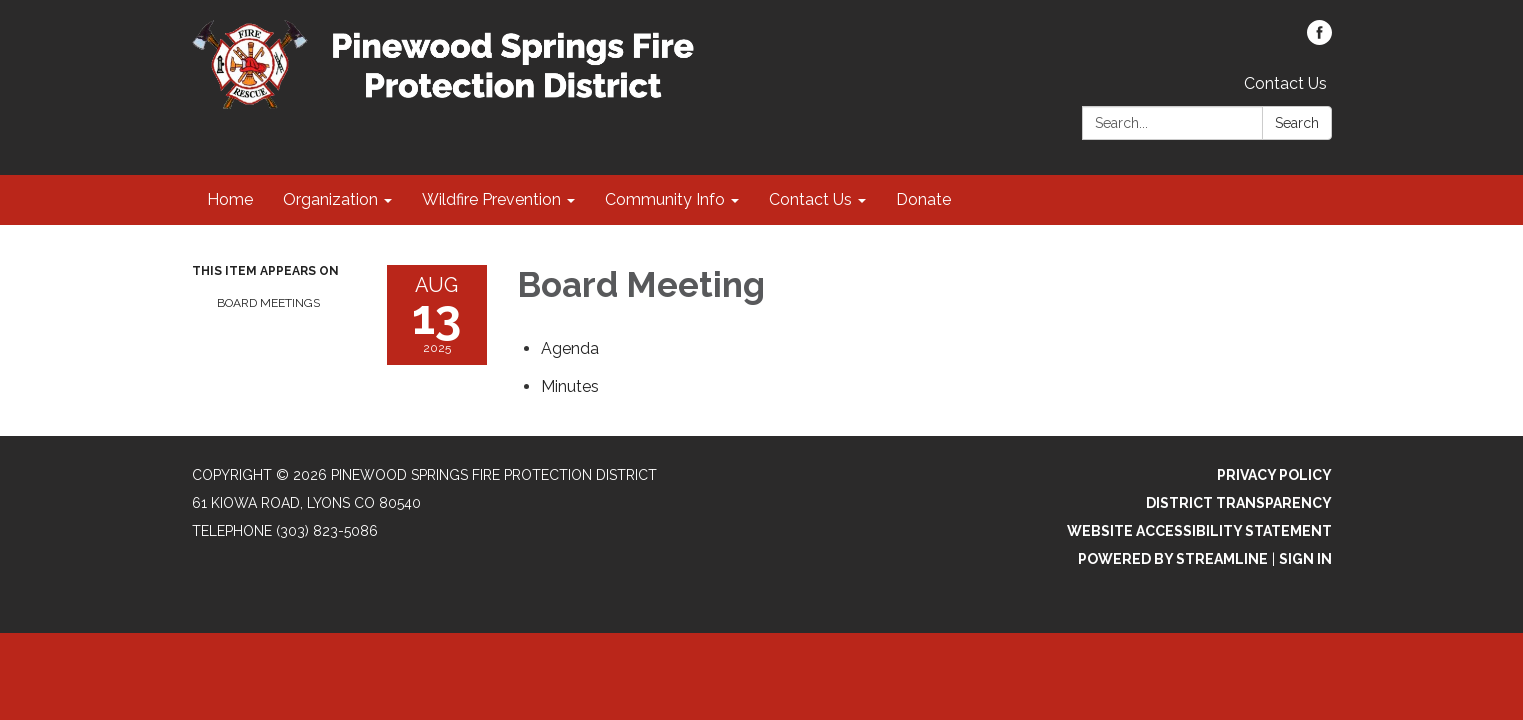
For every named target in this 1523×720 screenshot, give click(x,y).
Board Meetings (268, 303)
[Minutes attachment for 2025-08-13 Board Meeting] (570, 386)
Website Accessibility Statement (1199, 531)
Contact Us (1285, 83)
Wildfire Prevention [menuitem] (491, 199)
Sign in (1305, 559)
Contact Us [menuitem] (810, 199)
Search (1297, 123)
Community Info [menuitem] (665, 199)
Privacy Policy (1274, 475)
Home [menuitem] (230, 199)
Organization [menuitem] (330, 199)
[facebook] (1319, 39)
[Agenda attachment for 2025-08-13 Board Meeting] (570, 348)
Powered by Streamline (1173, 559)
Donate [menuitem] (923, 199)
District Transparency (1239, 503)
